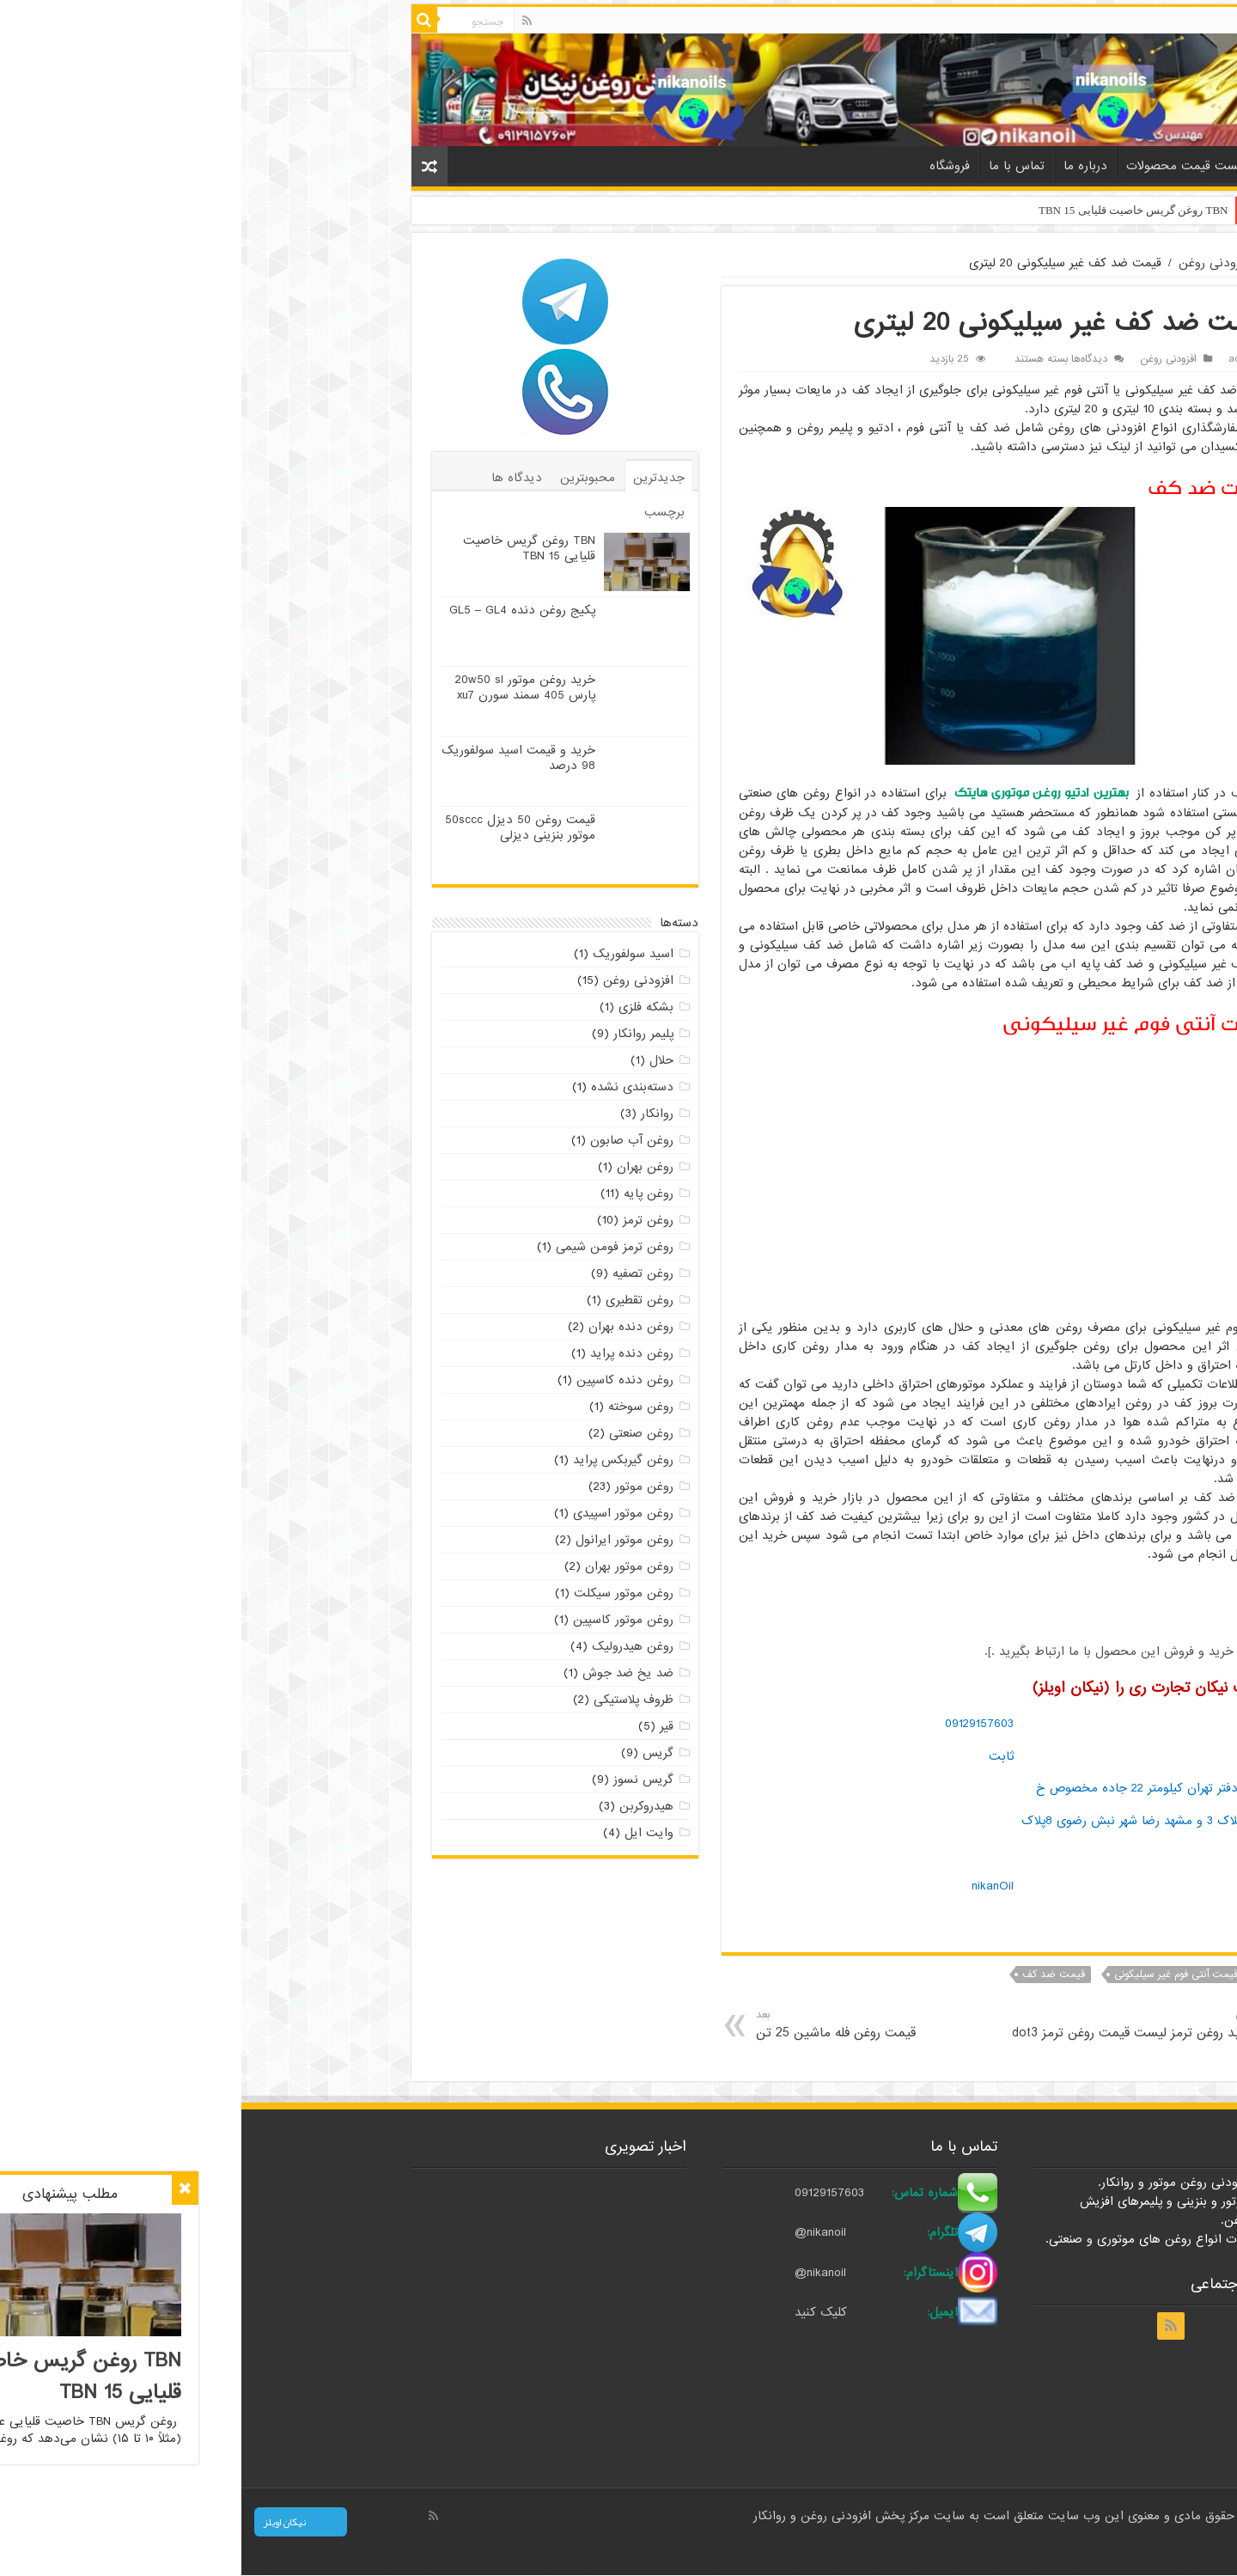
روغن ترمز (406, 1220)
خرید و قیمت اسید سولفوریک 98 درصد (277, 758)
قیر (425, 1726)
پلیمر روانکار (402, 1033)
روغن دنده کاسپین (383, 1379)
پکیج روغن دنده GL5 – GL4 (281, 610)
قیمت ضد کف (812, 1974)
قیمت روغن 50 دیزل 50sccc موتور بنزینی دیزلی (279, 827)
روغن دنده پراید (390, 1353)
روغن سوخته (399, 1406)
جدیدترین (417, 477)
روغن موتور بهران (388, 1566)
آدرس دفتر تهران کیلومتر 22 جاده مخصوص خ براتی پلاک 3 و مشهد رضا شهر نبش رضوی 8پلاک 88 (905, 1820)
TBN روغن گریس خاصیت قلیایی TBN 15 (892, 210)
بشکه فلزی (404, 1007)
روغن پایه (407, 1193)
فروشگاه (708, 165)
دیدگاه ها (275, 477)
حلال (420, 1060)
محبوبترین (346, 477)
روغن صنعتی (400, 1433)
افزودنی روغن (972, 262)
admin (1001, 359)
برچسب (423, 512)
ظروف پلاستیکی (392, 1699)
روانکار (415, 1113)
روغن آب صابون (390, 1140)
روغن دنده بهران (389, 1326)
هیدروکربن (405, 1806)
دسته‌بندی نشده (391, 1086)
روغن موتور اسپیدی (382, 1513)
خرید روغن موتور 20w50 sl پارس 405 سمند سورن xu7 (284, 687)
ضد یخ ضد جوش (386, 1672)
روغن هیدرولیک (391, 1646)
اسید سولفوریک (391, 953)
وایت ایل (407, 1832)
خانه (1037, 164)
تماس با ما (775, 165)
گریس (416, 1752)
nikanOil (751, 1886)
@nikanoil (578, 2233)
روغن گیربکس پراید (382, 1459)
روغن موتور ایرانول (383, 1539)
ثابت (759, 1756)
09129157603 (738, 1723)
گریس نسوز (402, 1779)
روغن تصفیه (401, 1273)
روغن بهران (403, 1166)
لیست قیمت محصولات (944, 165)
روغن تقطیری (398, 1300)
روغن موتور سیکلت (382, 1593)
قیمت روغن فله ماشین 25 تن (636, 2024)
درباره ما (844, 165)
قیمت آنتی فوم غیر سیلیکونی (934, 1974)
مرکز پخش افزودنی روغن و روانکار (602, 2515)
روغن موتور (403, 1486)
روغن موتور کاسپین (382, 1619)
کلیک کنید (579, 2313)
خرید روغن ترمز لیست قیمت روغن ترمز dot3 (890, 2024)
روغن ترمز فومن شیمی (373, 1246)
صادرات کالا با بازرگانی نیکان (1037, 2547)
